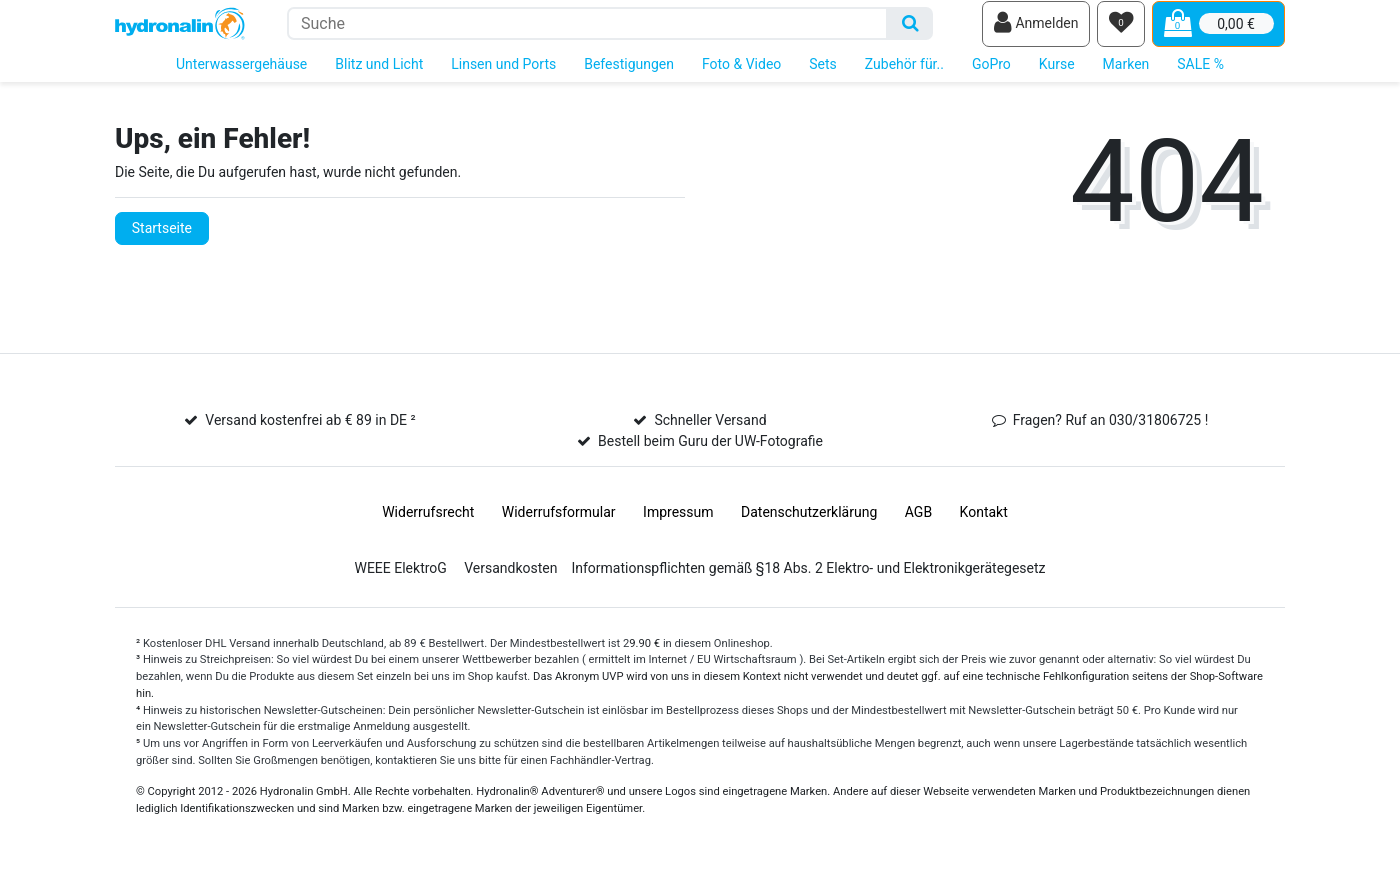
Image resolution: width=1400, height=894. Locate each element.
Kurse (1057, 78)
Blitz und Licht (379, 78)
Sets (823, 78)
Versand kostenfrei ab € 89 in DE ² (310, 434)
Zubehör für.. (904, 78)
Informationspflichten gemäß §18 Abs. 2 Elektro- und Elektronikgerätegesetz (808, 582)
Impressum (678, 526)
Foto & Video (741, 78)
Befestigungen (629, 78)
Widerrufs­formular (559, 526)
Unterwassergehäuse (241, 78)
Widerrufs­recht (428, 526)
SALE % (1200, 78)
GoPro (991, 78)
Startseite (162, 242)
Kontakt (984, 526)
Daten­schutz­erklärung (809, 526)
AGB (918, 526)
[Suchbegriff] (587, 30)
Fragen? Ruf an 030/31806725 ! (1111, 434)
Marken (1126, 78)
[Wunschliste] (1121, 31)
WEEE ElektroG (400, 582)
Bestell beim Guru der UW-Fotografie (710, 455)
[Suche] (910, 30)
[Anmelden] (1036, 31)
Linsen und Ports (503, 78)
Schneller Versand (710, 434)
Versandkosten (510, 582)
